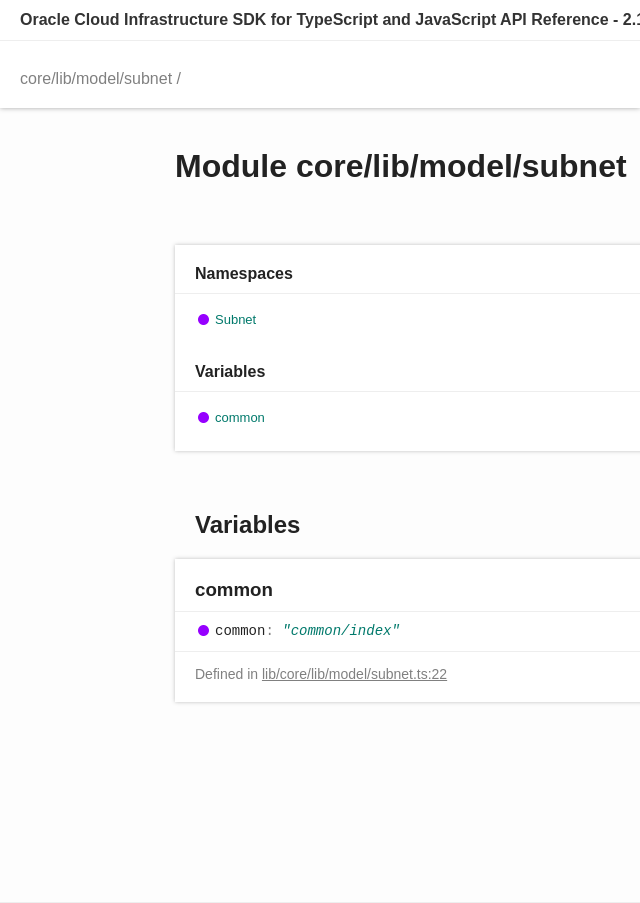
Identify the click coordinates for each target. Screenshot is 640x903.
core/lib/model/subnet (96, 78)
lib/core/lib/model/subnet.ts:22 (354, 674)
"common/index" (341, 631)
